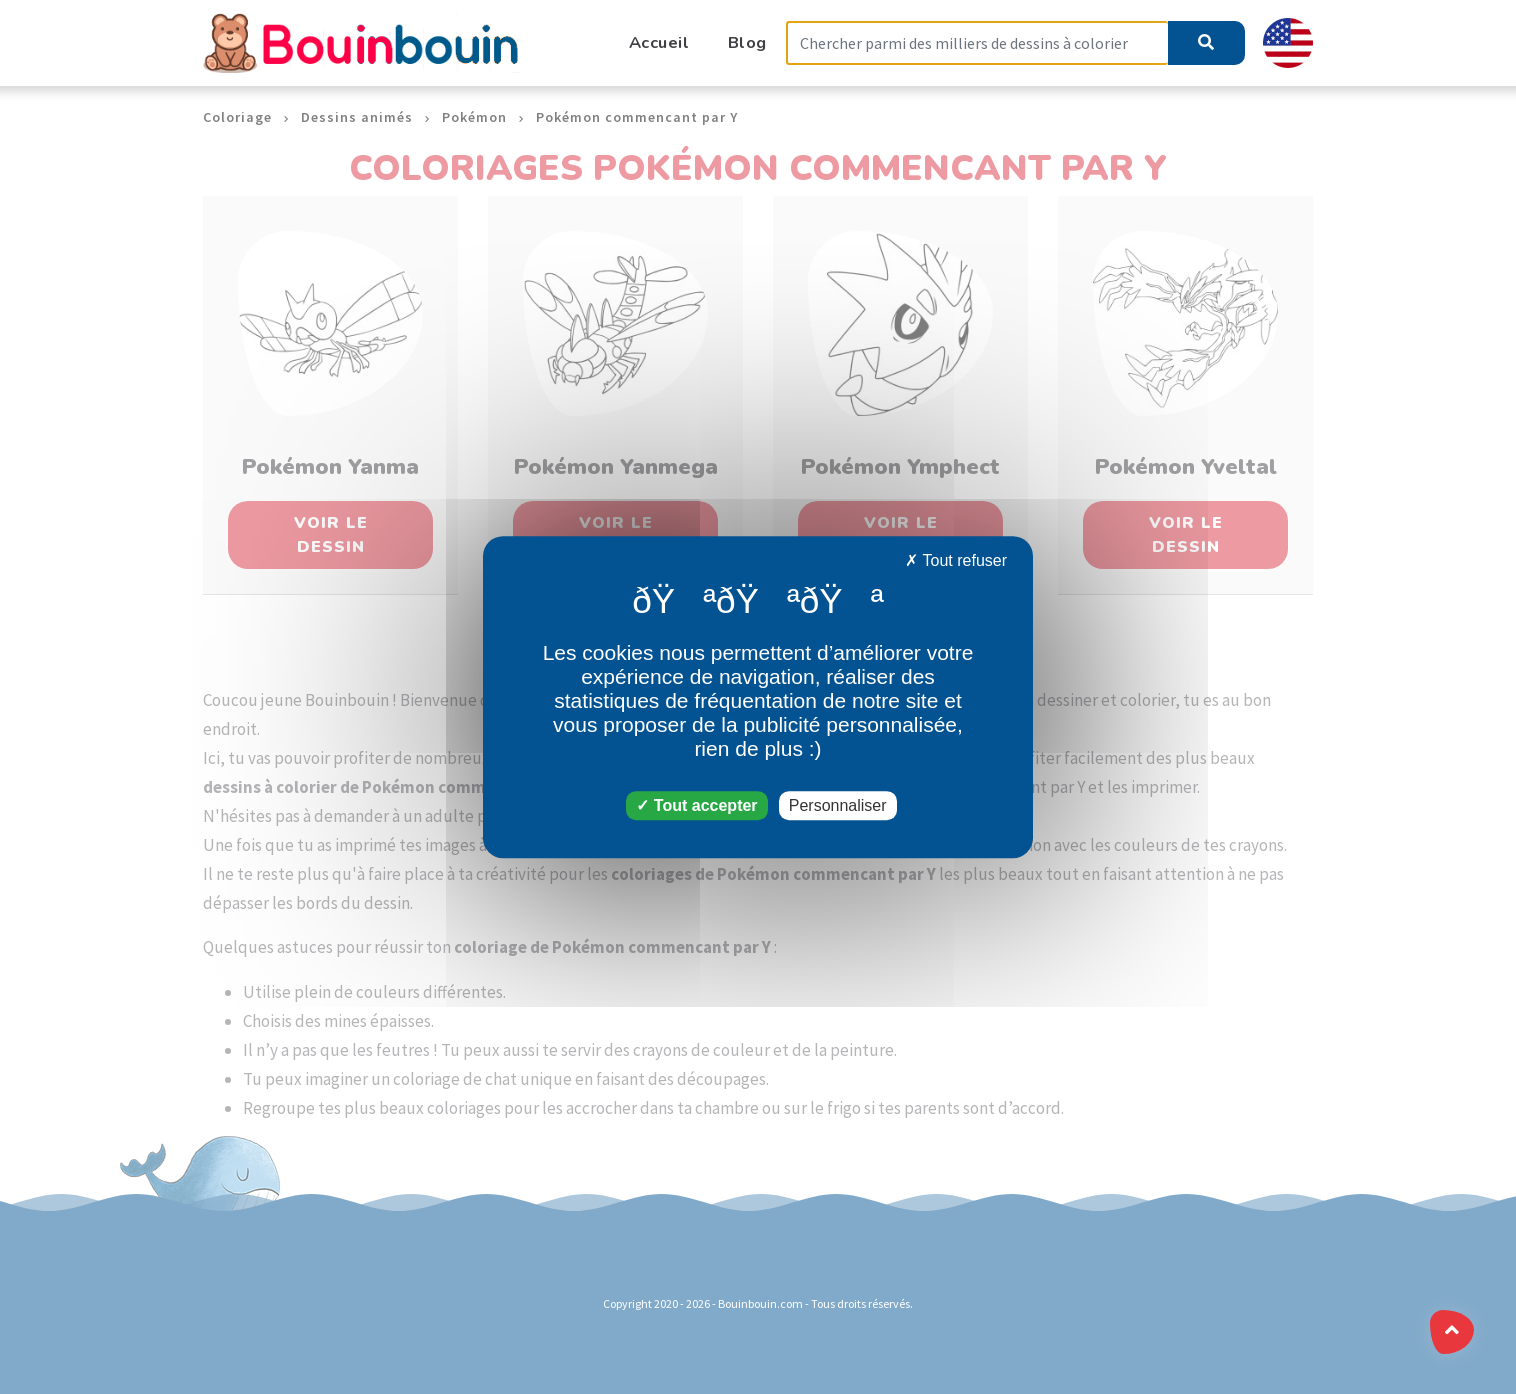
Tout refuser (956, 560)
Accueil (659, 42)
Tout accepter (696, 805)
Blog (747, 42)
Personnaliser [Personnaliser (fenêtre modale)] (838, 805)
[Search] (977, 43)
